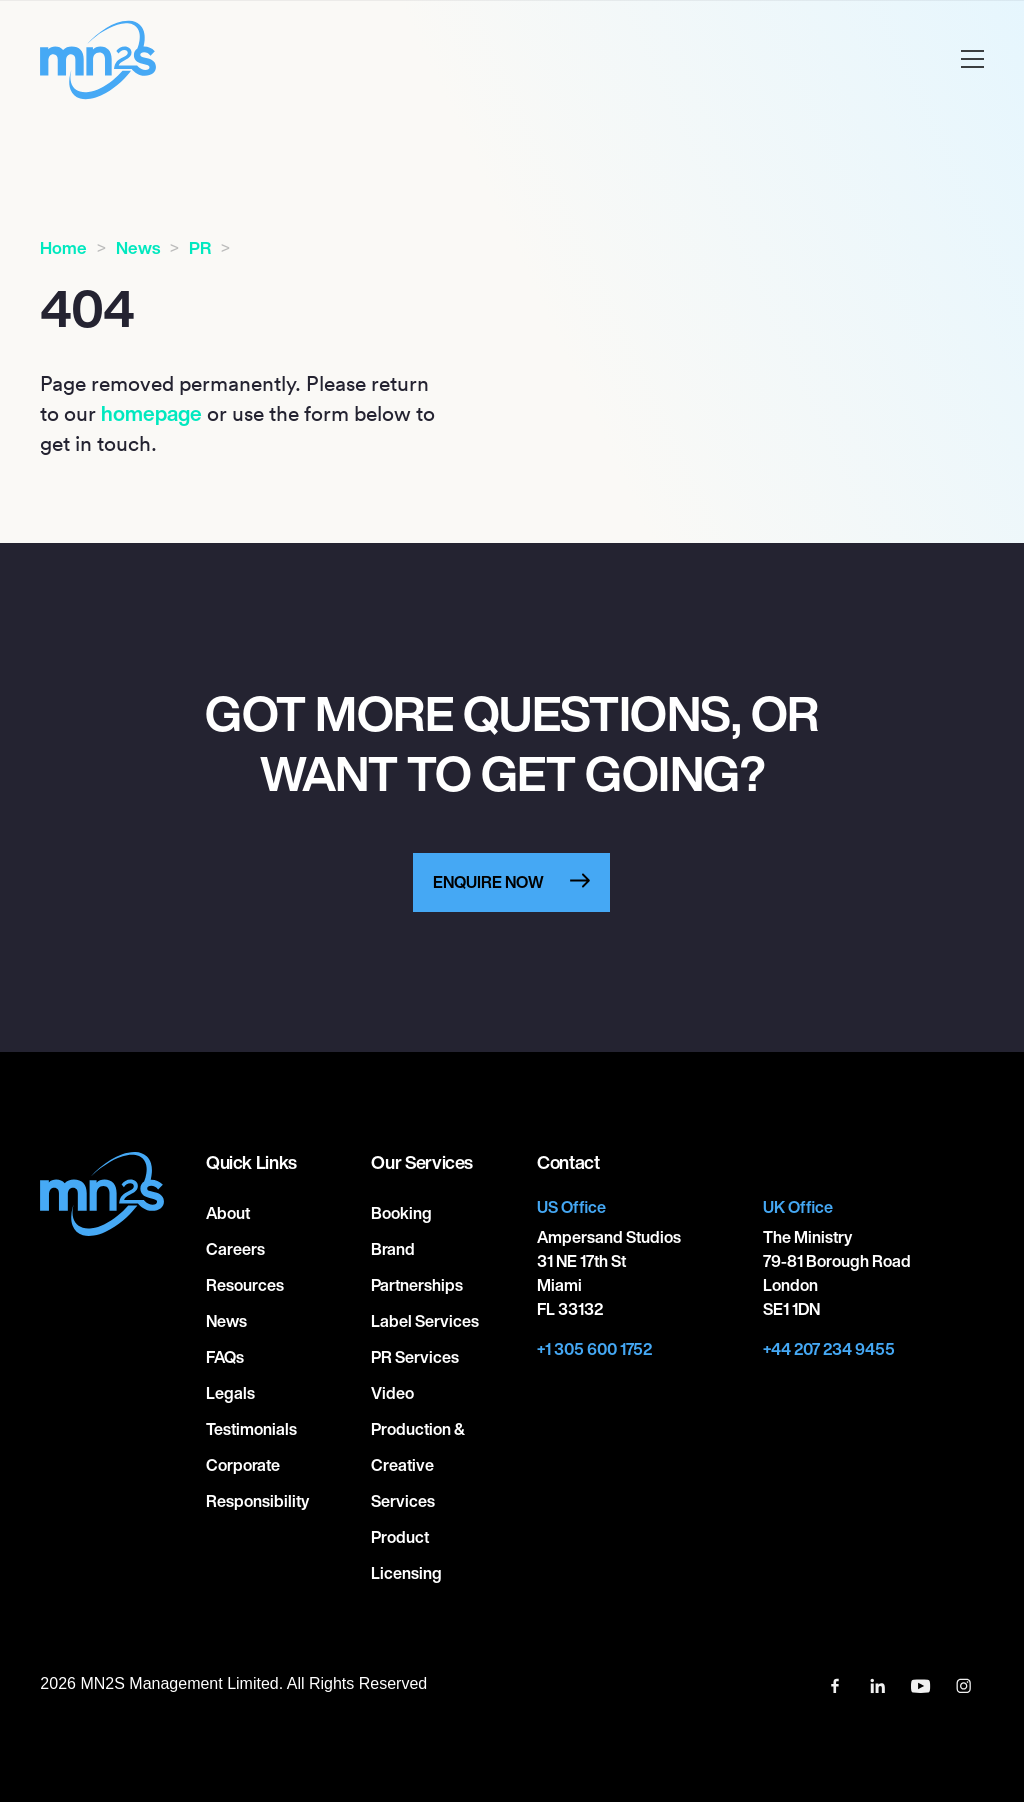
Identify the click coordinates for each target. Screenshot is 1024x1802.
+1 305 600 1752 (594, 1349)
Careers (235, 1249)
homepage (151, 413)
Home (63, 247)
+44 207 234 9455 (829, 1349)
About (228, 1213)
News (138, 247)
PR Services (415, 1357)
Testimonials (251, 1429)
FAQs (225, 1357)
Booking (401, 1213)
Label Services (425, 1321)
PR (200, 247)
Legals (230, 1393)
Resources (245, 1285)
